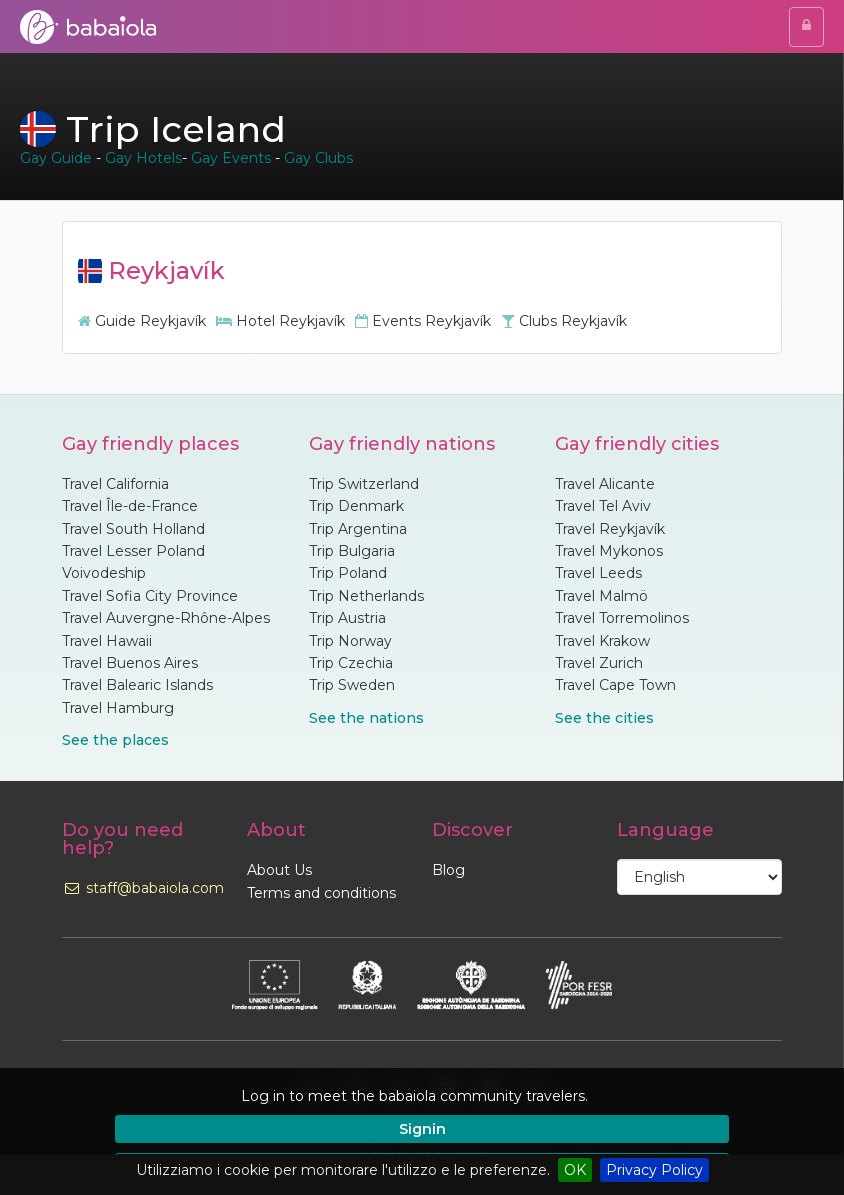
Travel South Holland (133, 529)
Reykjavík (151, 271)
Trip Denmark (356, 506)
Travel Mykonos (609, 551)
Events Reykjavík (423, 321)
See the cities (604, 718)
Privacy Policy (654, 1170)
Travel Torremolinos (622, 618)
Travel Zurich (599, 663)
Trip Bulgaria (352, 551)
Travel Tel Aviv (603, 506)
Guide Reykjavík (142, 321)
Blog (448, 870)
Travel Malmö (601, 596)
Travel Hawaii (107, 641)
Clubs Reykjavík (564, 321)
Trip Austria (347, 618)
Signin (422, 1129)
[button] (738, 1096)
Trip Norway (350, 641)
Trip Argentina (358, 529)
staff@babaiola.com (143, 888)
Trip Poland (348, 573)
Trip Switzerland (364, 484)
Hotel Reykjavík (280, 321)
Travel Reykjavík (610, 529)
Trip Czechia (351, 663)
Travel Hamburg (118, 708)
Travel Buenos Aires (130, 663)
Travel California (115, 484)
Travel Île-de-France (130, 506)
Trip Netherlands (366, 596)
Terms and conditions (321, 893)
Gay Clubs (318, 158)
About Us (279, 870)
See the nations (366, 718)
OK (575, 1170)
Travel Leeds (598, 573)
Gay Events (231, 158)
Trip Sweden (352, 685)
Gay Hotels (143, 158)
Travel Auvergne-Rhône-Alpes (166, 618)
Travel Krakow (602, 641)
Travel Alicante (605, 484)
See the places (115, 740)
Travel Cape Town (615, 685)
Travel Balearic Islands (137, 685)
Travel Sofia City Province (150, 596)
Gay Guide (56, 158)
